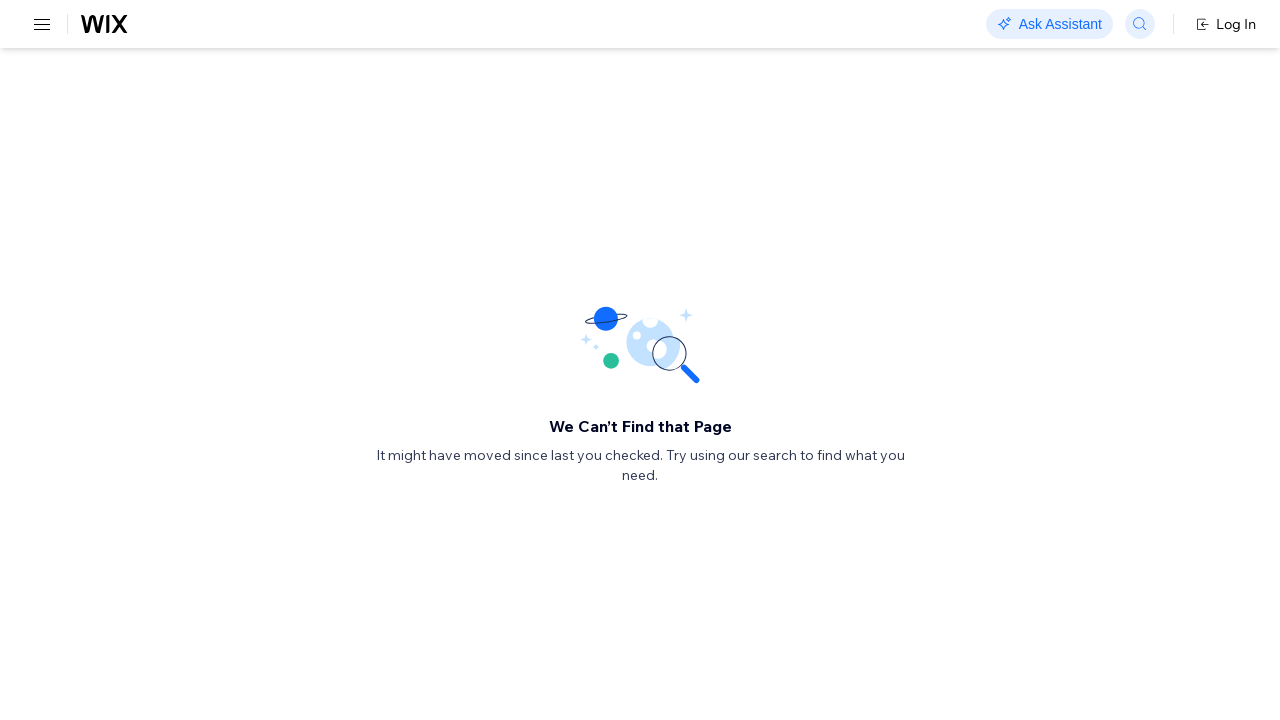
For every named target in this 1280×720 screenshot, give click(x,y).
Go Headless (432, 25)
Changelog (690, 25)
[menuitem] (139, 69)
